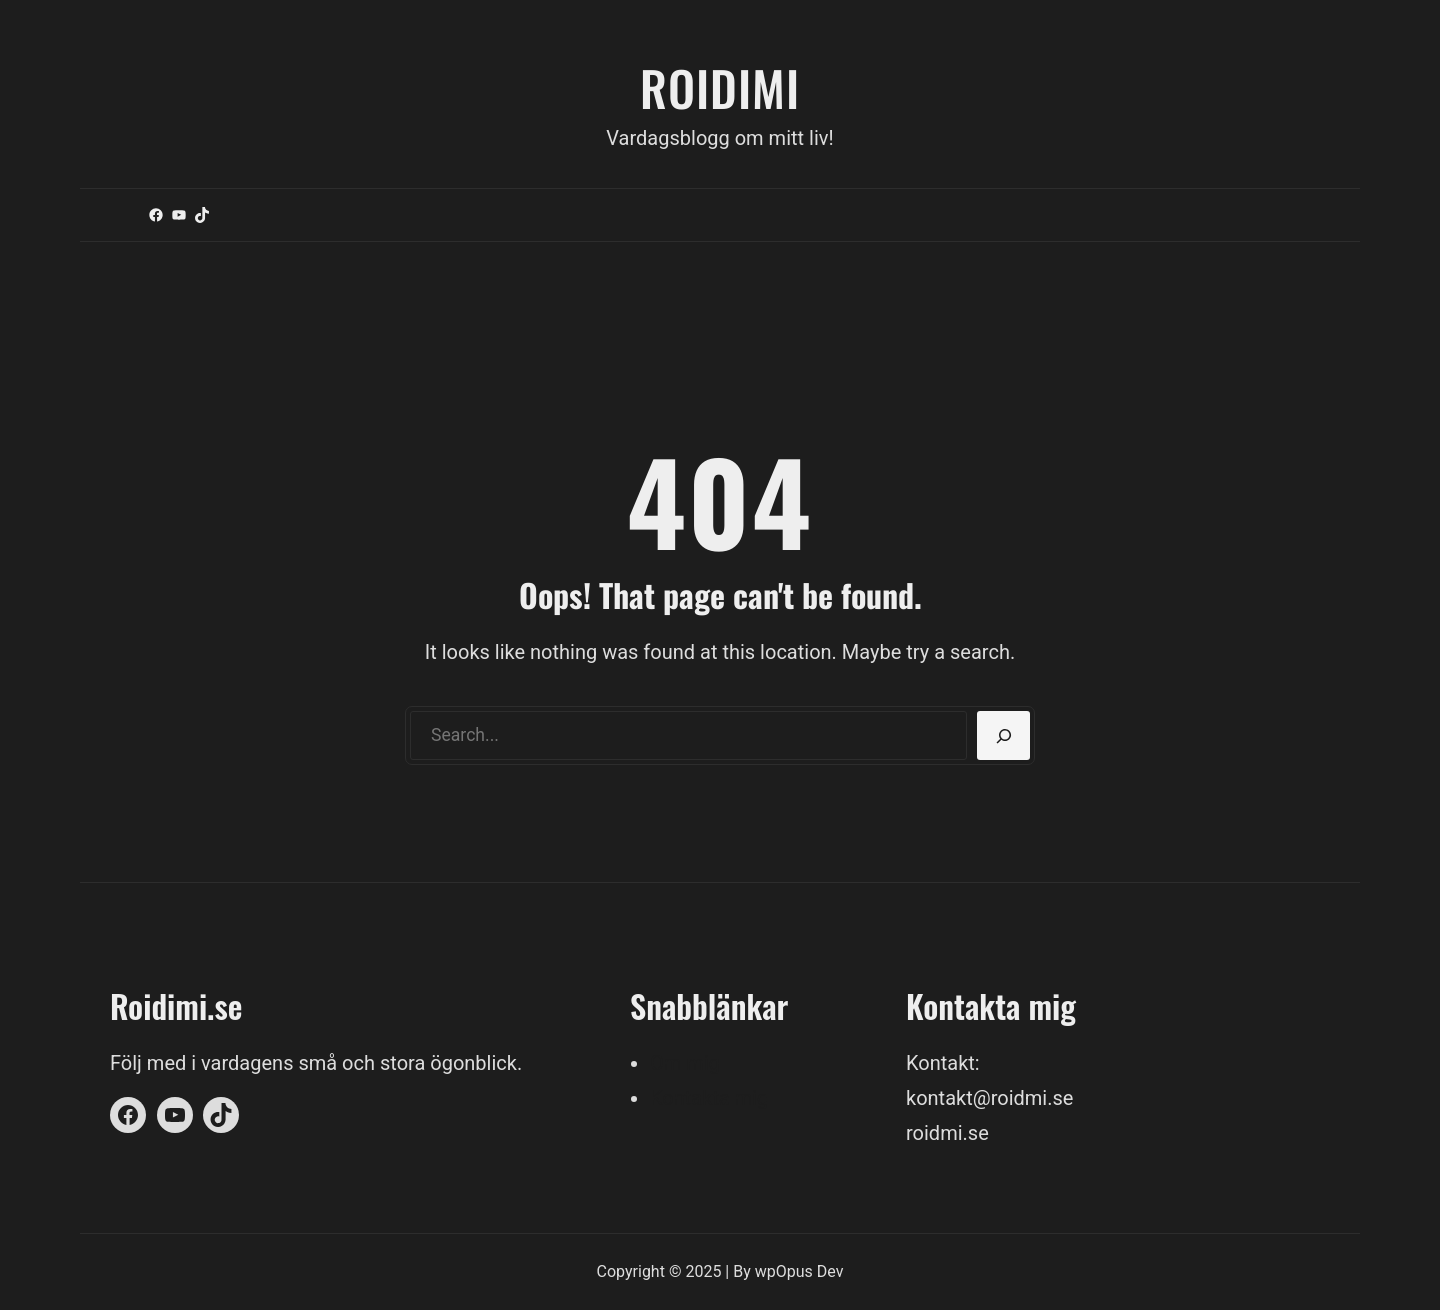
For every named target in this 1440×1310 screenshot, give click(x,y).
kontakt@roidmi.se (989, 1098)
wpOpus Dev (799, 1271)
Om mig (685, 1063)
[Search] (1003, 736)
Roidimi (720, 87)
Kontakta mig (709, 1098)
